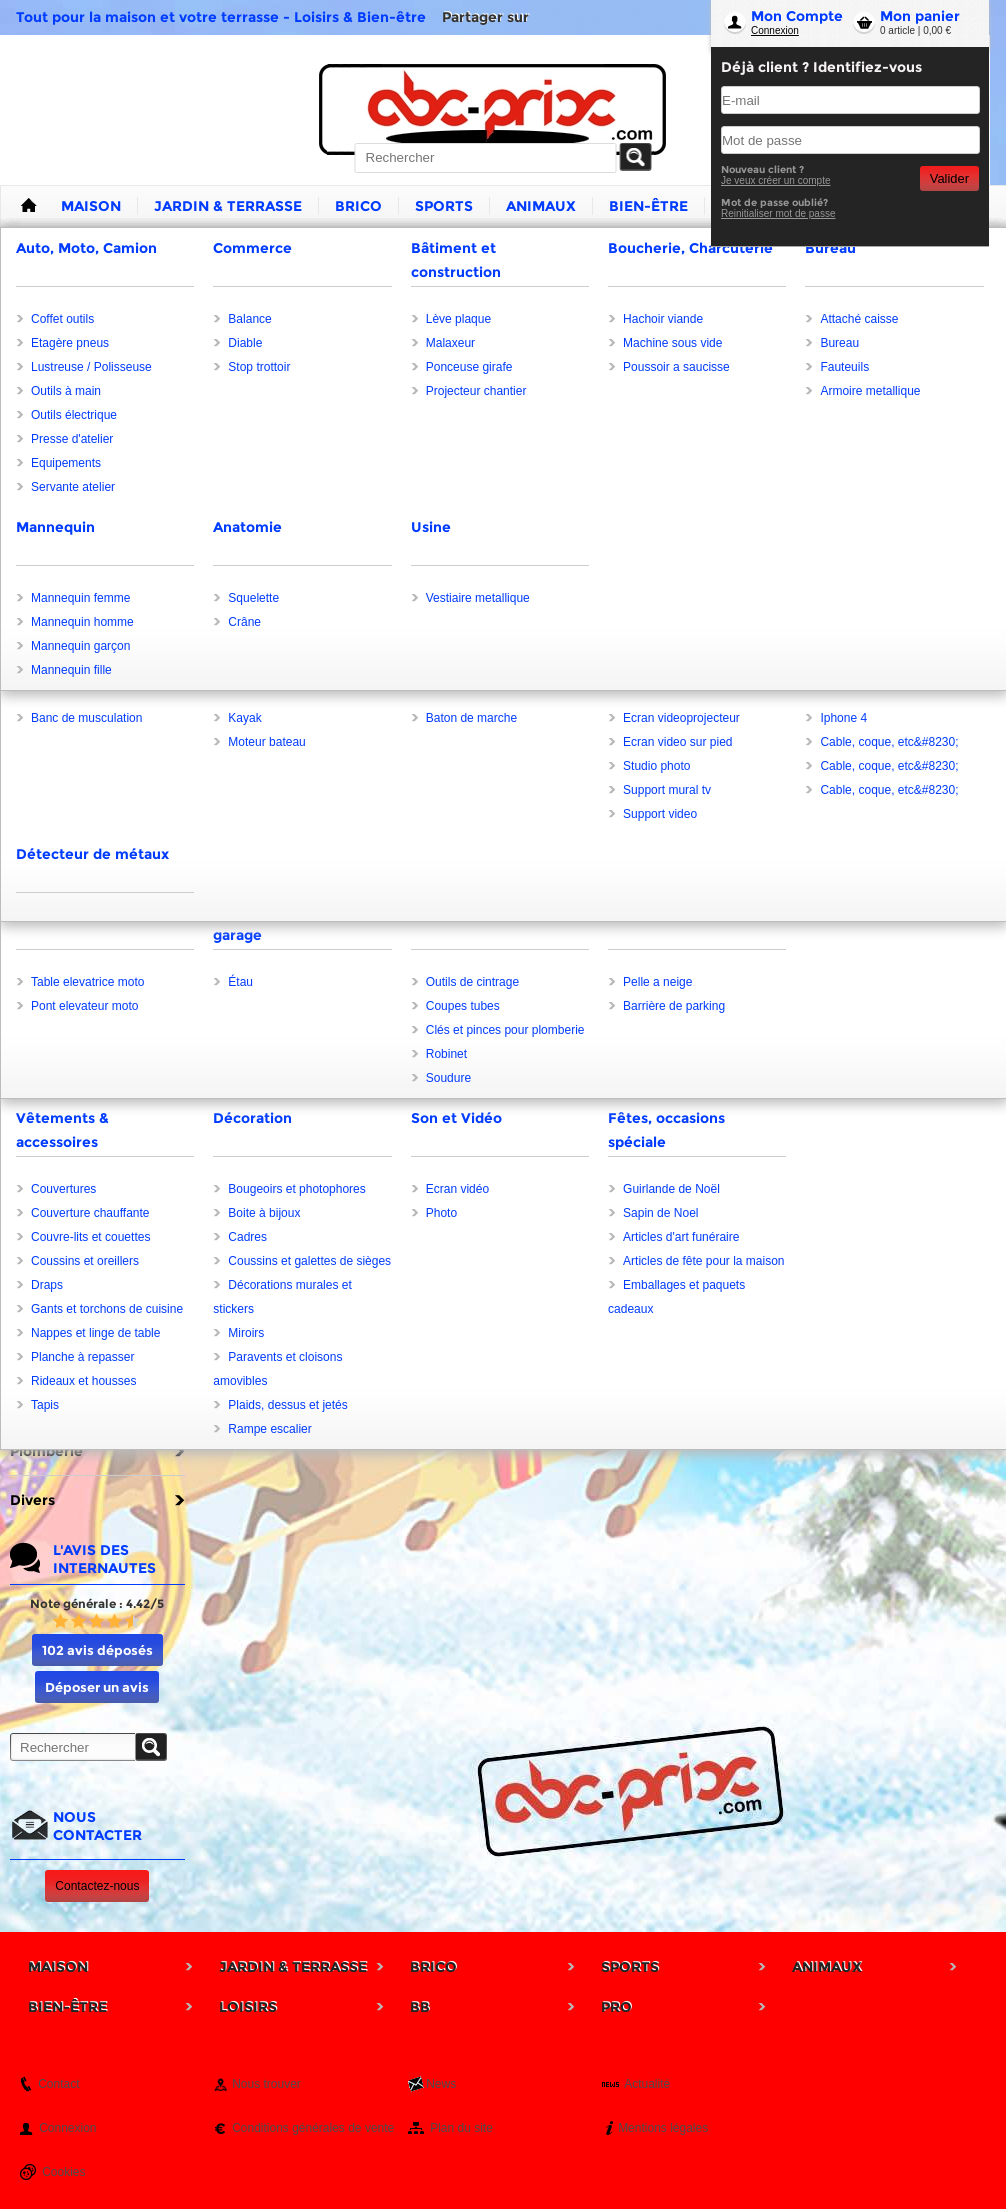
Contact (58, 2084)
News (441, 2084)
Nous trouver (266, 2084)
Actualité (647, 2084)
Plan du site (461, 2128)
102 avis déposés (97, 1650)
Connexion (775, 30)
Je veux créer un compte (776, 180)
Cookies (63, 2172)
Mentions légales (663, 2128)
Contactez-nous (97, 1886)
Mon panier (920, 16)
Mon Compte (797, 16)
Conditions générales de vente (313, 2128)
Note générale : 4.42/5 (97, 1603)
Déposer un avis (97, 1687)
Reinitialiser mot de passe (778, 213)
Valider (949, 178)
